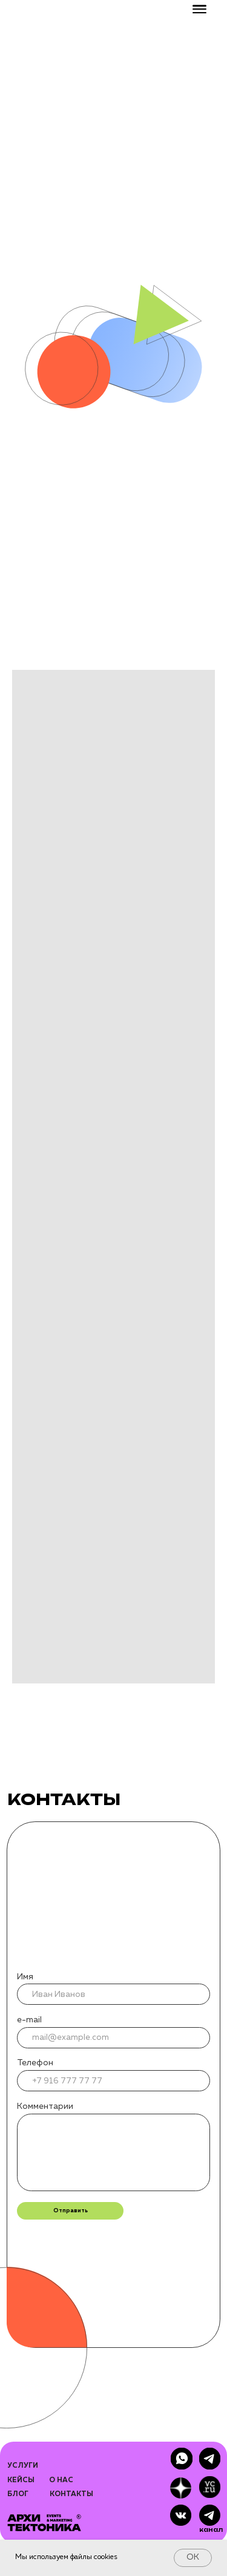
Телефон (35, 2063)
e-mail (29, 2020)
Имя (25, 1977)
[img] (209, 2515)
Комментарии (45, 2106)
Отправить (70, 2211)
